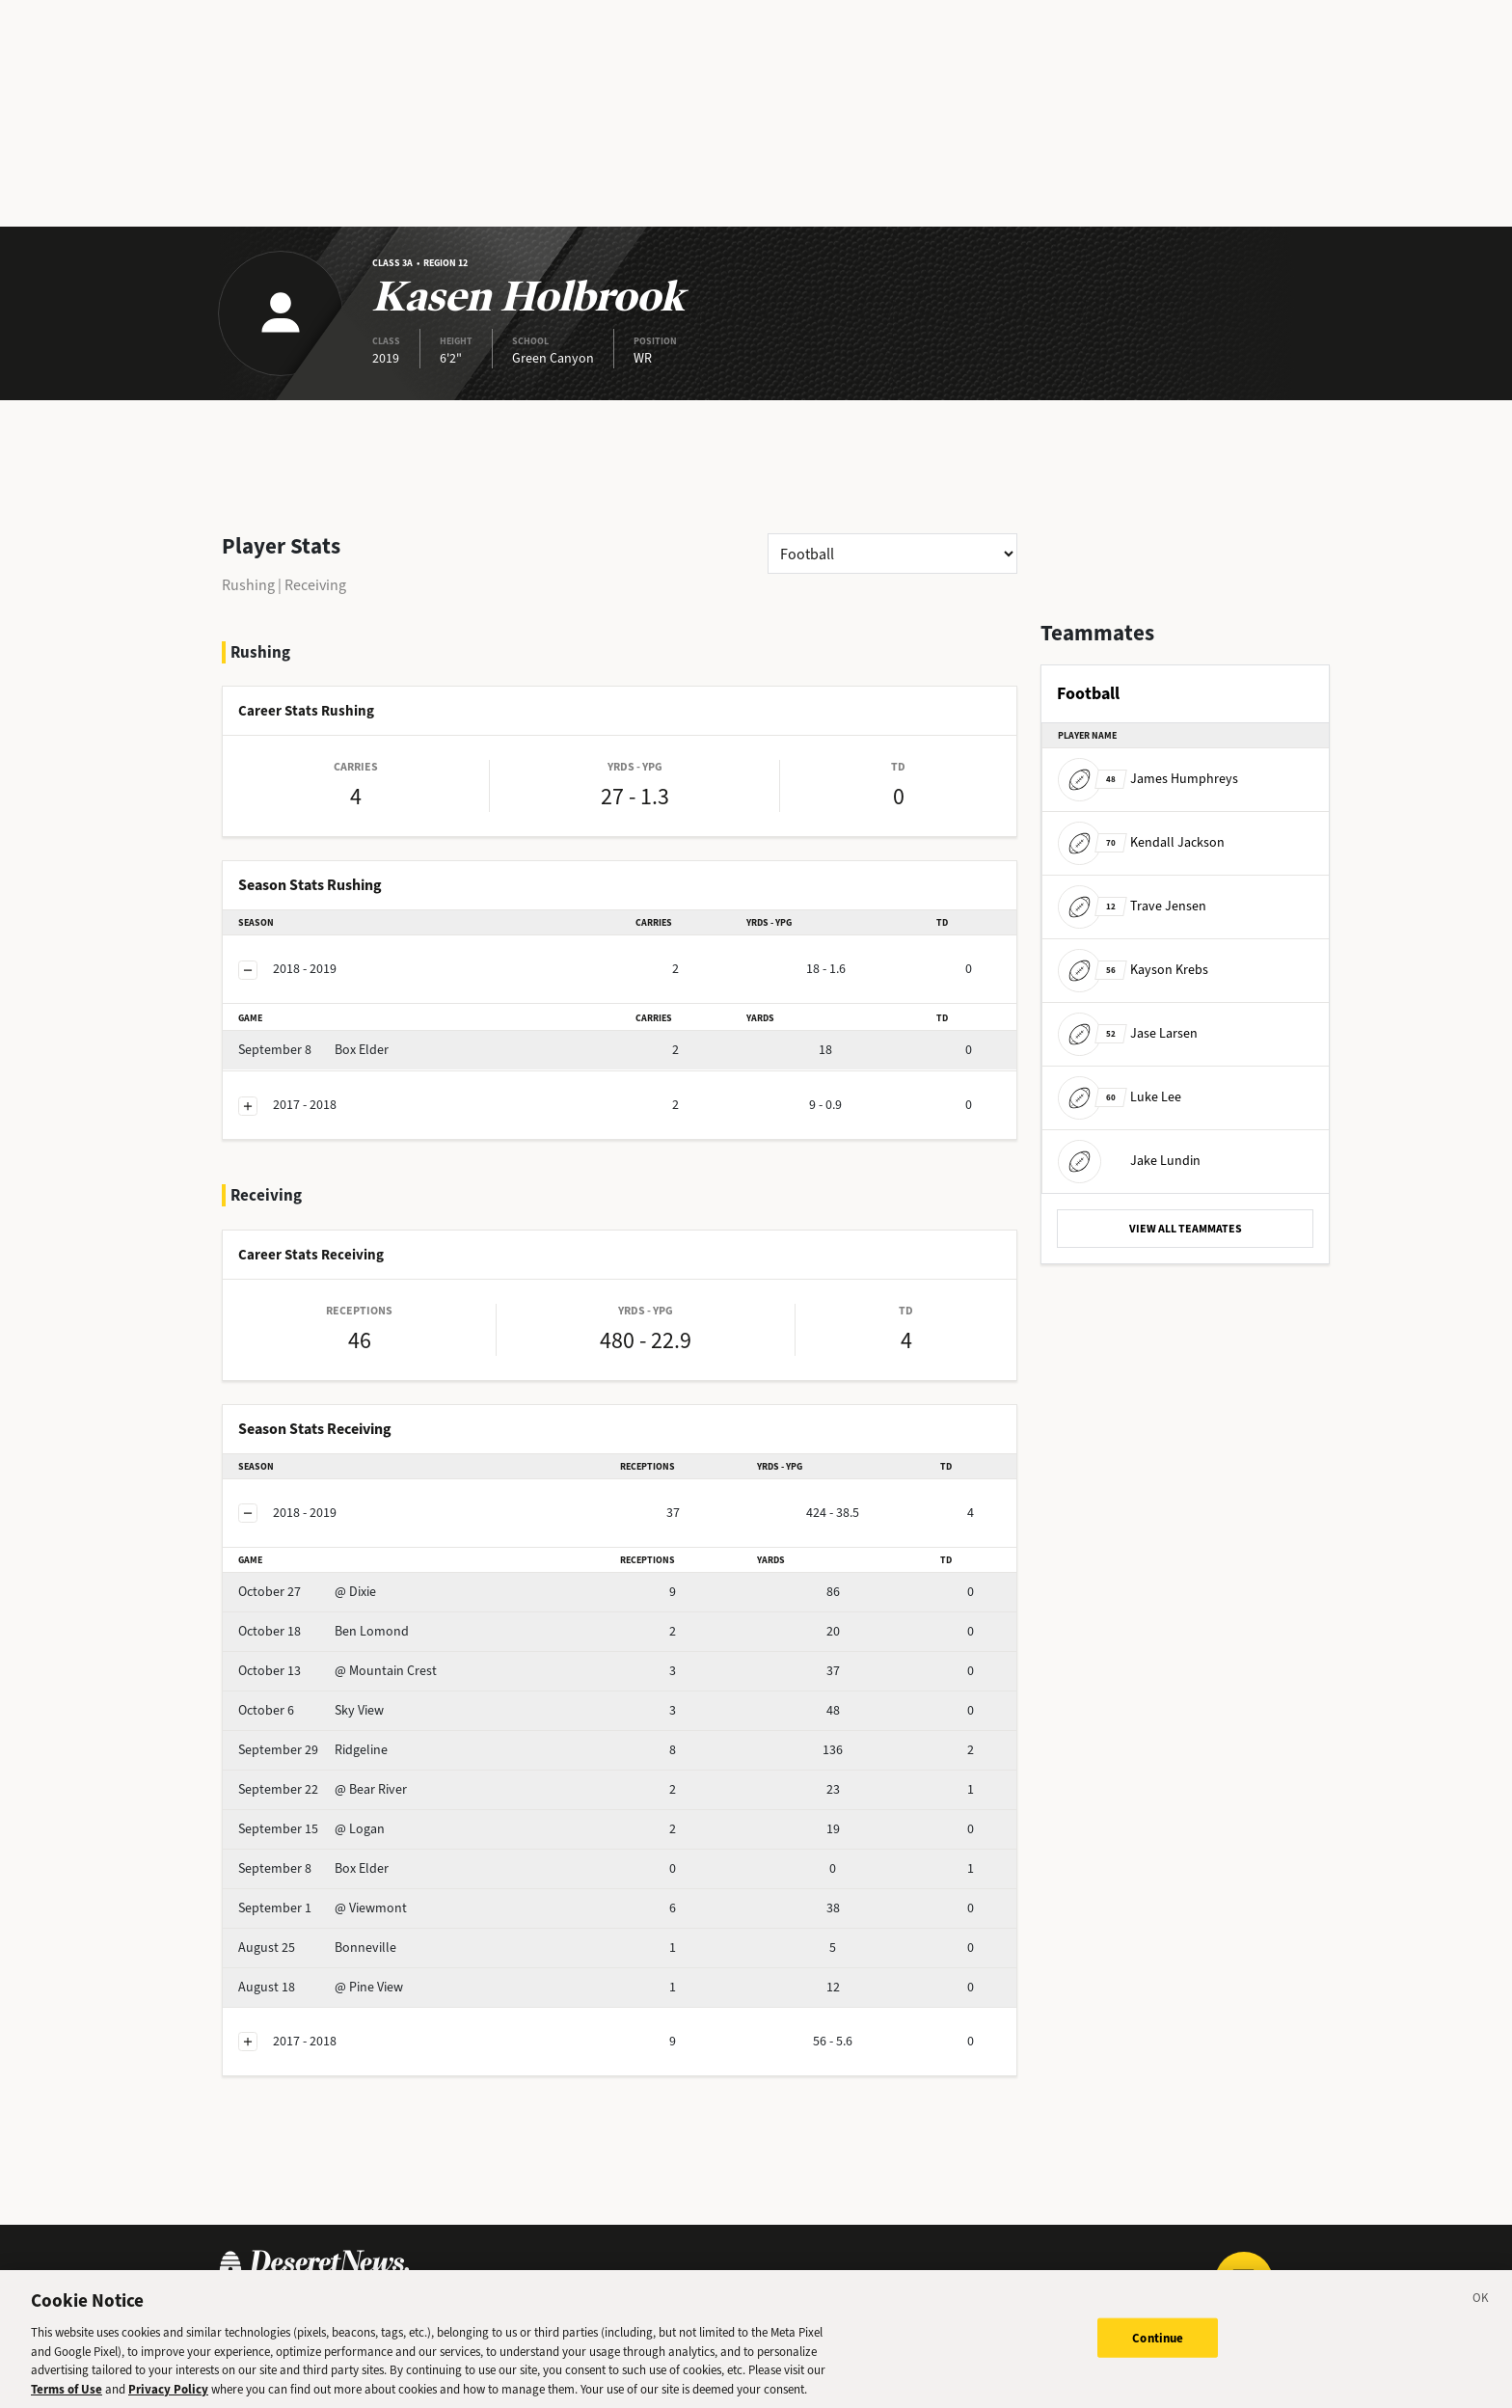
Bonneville (317, 1947)
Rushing (248, 585)
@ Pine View (320, 1987)
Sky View (311, 1710)
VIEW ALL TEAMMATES (1185, 1228)
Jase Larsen (1128, 1033)
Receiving (315, 585)
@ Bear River (322, 1789)
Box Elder (313, 1050)
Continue (1157, 2344)
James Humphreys (1148, 779)
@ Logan (311, 1829)
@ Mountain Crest (337, 1671)
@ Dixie (307, 1592)
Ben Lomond (323, 1631)
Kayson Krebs (1133, 969)
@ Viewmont (322, 1908)
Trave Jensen (1132, 906)
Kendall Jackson (1141, 842)
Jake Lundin (1129, 1160)
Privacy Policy (168, 2396)
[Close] (1481, 2307)
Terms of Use (66, 2396)
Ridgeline (313, 1750)
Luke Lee (1119, 1097)
